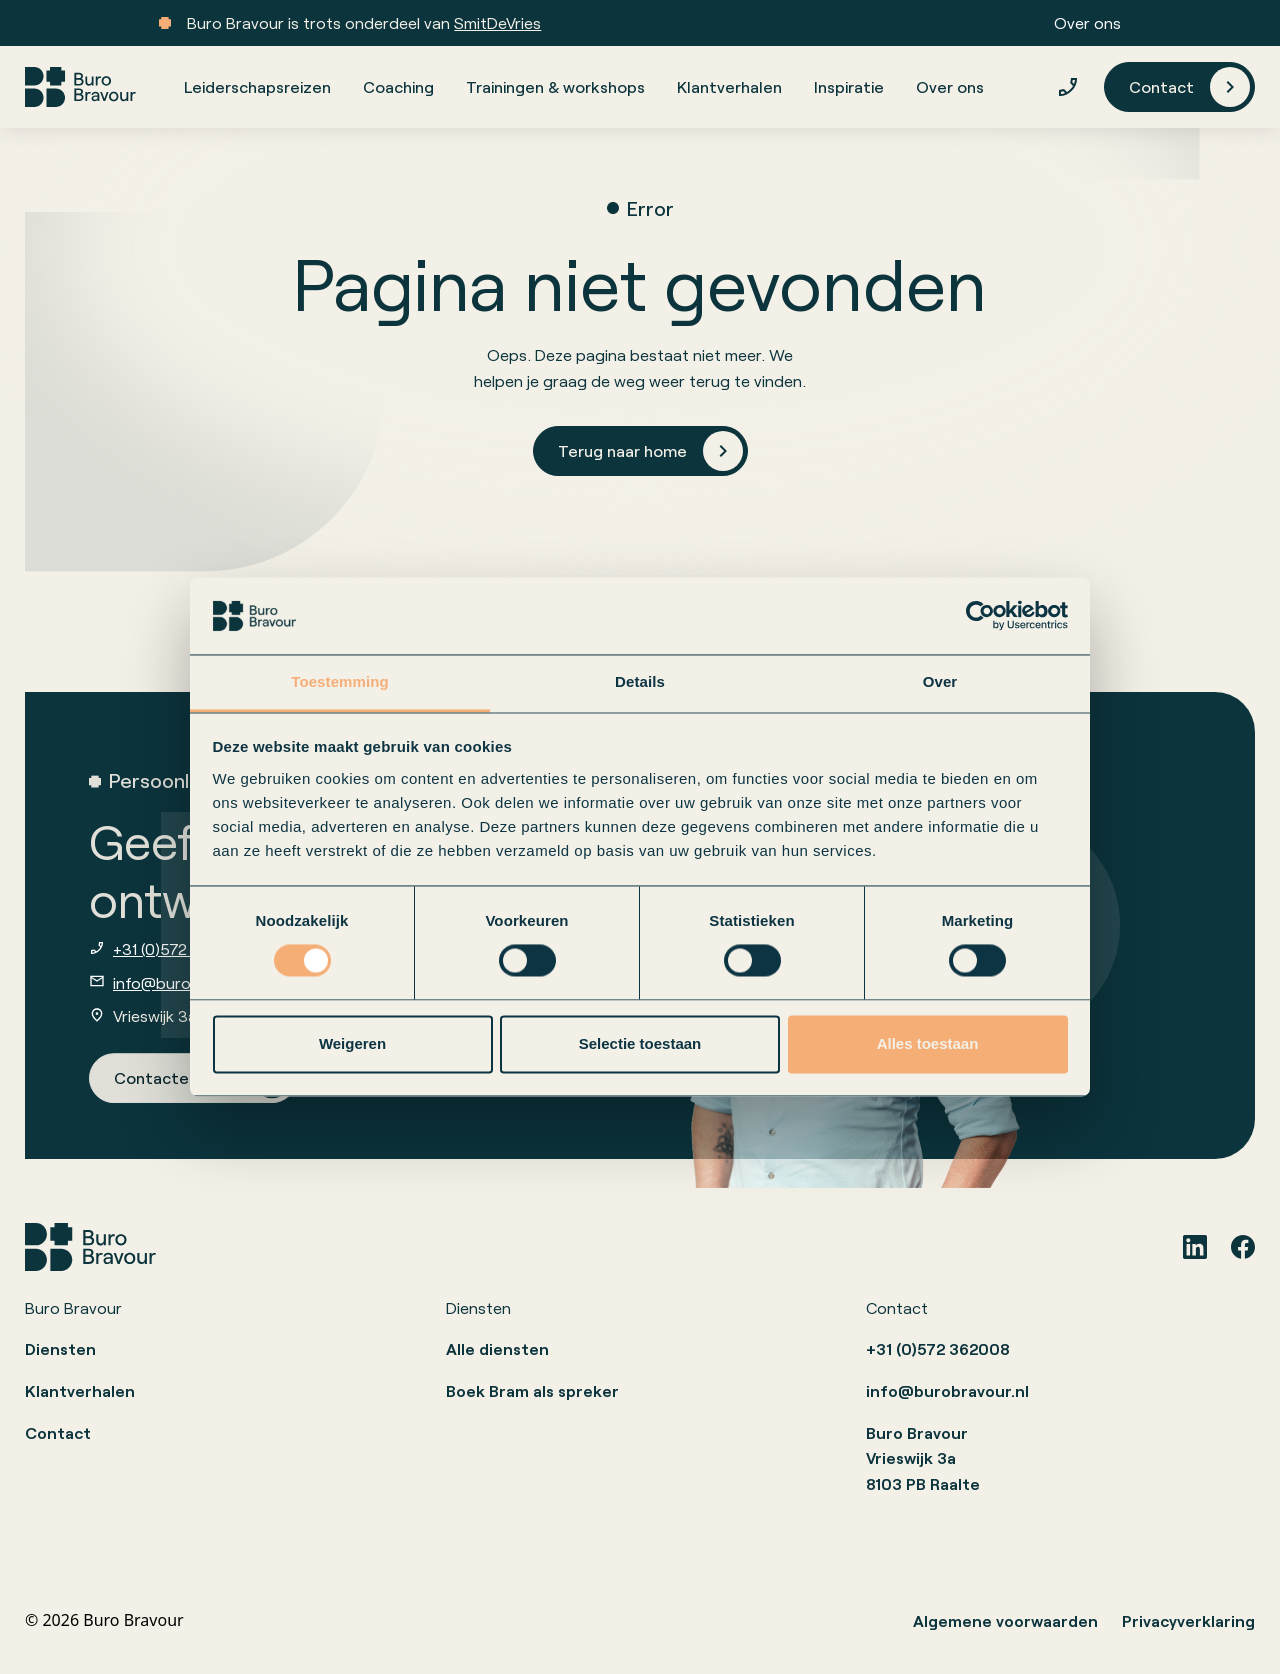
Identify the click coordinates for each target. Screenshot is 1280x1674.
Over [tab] (940, 681)
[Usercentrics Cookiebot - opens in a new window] (980, 616)
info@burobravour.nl (188, 982)
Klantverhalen (729, 86)
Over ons (1087, 22)
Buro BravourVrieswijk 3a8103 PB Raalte (923, 1458)
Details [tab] (640, 681)
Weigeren (352, 1043)
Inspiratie (849, 86)
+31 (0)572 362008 (181, 948)
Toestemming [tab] (340, 681)
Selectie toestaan (640, 1043)
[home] (80, 87)
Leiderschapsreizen (257, 86)
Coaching (398, 86)
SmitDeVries (497, 22)
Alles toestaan (928, 1043)
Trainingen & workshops (555, 86)
